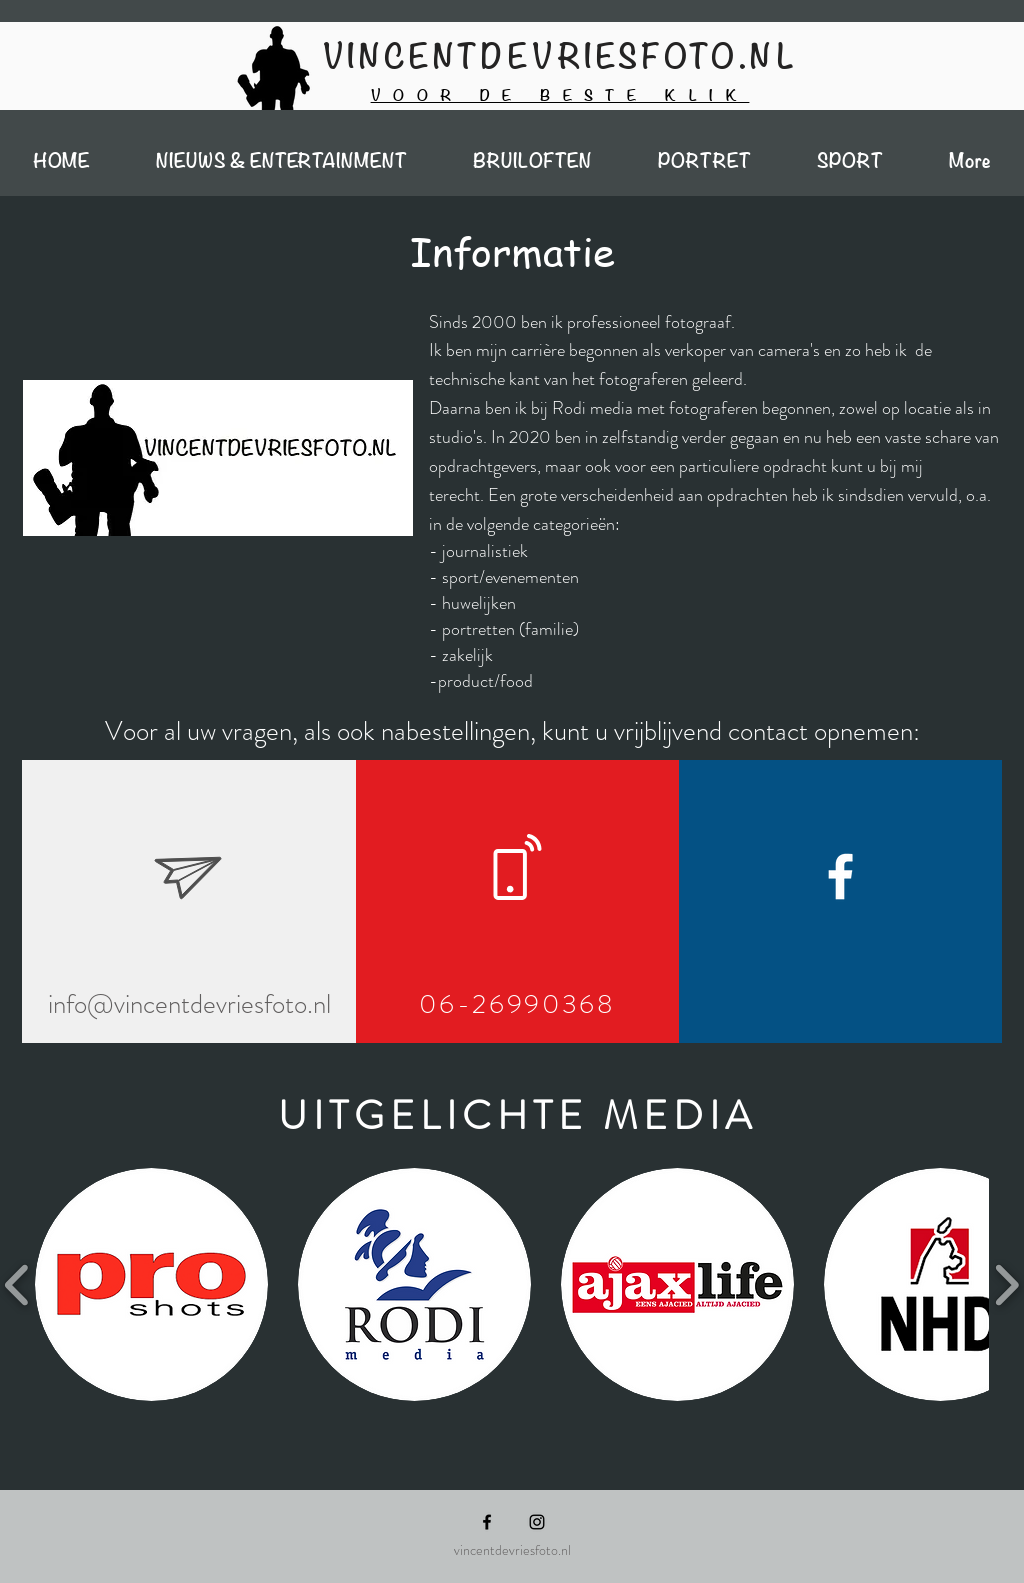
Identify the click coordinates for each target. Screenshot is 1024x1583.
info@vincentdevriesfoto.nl (189, 1004)
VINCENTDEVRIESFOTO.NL (560, 57)
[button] (151, 1284)
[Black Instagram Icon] (537, 1522)
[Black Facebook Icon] (487, 1522)
